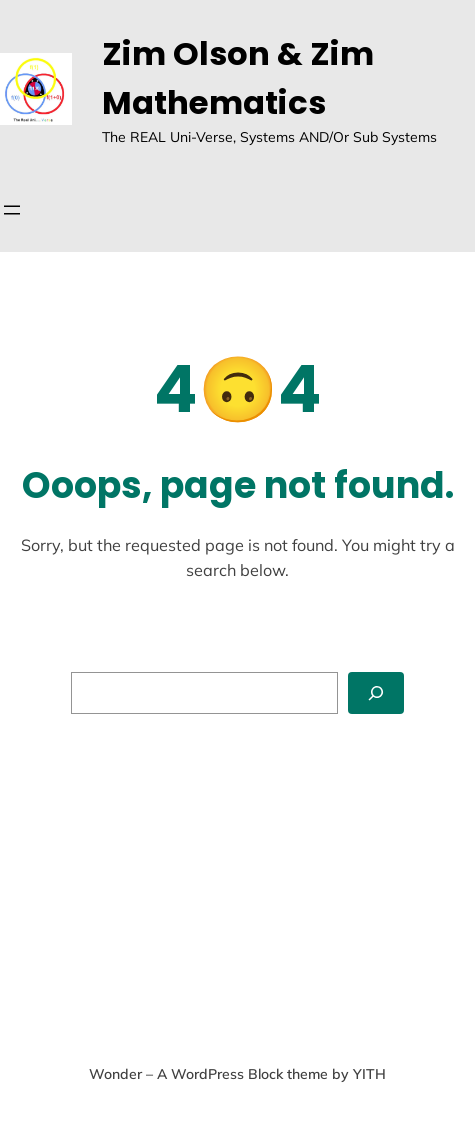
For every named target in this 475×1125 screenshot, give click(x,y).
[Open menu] (12, 210)
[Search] (376, 693)
